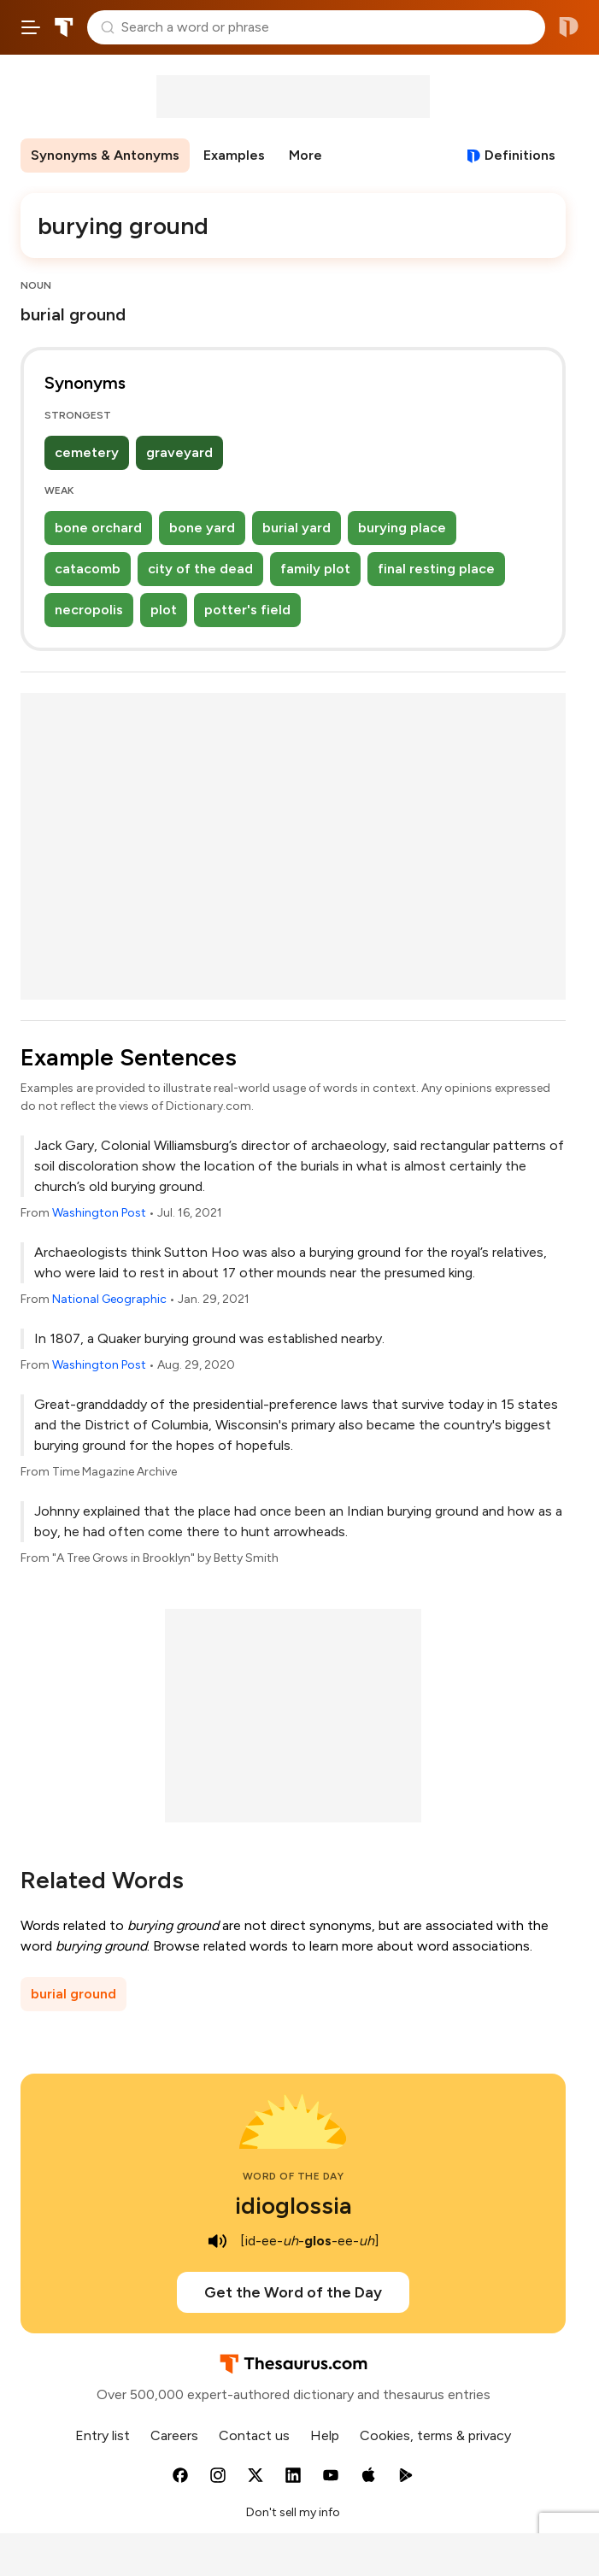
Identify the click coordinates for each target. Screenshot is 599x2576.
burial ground (73, 1994)
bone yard (202, 527)
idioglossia (293, 2205)
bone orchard (98, 527)
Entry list (102, 2435)
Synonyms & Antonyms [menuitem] (105, 155)
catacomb (87, 568)
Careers (174, 2435)
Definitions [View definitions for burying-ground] (519, 155)
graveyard (179, 452)
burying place (402, 527)
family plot (315, 568)
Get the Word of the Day (293, 2292)
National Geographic (109, 1299)
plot (163, 609)
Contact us (254, 2435)
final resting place (436, 568)
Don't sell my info (293, 2512)
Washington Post (99, 1213)
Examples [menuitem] (234, 155)
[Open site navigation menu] (31, 27)
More (305, 155)
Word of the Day (293, 2176)
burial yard (296, 527)
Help (324, 2435)
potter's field (247, 609)
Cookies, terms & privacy (435, 2435)
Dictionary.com (568, 27)
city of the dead (200, 568)
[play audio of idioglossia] (218, 2241)
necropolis (89, 609)
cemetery (87, 452)
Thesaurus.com (64, 27)
